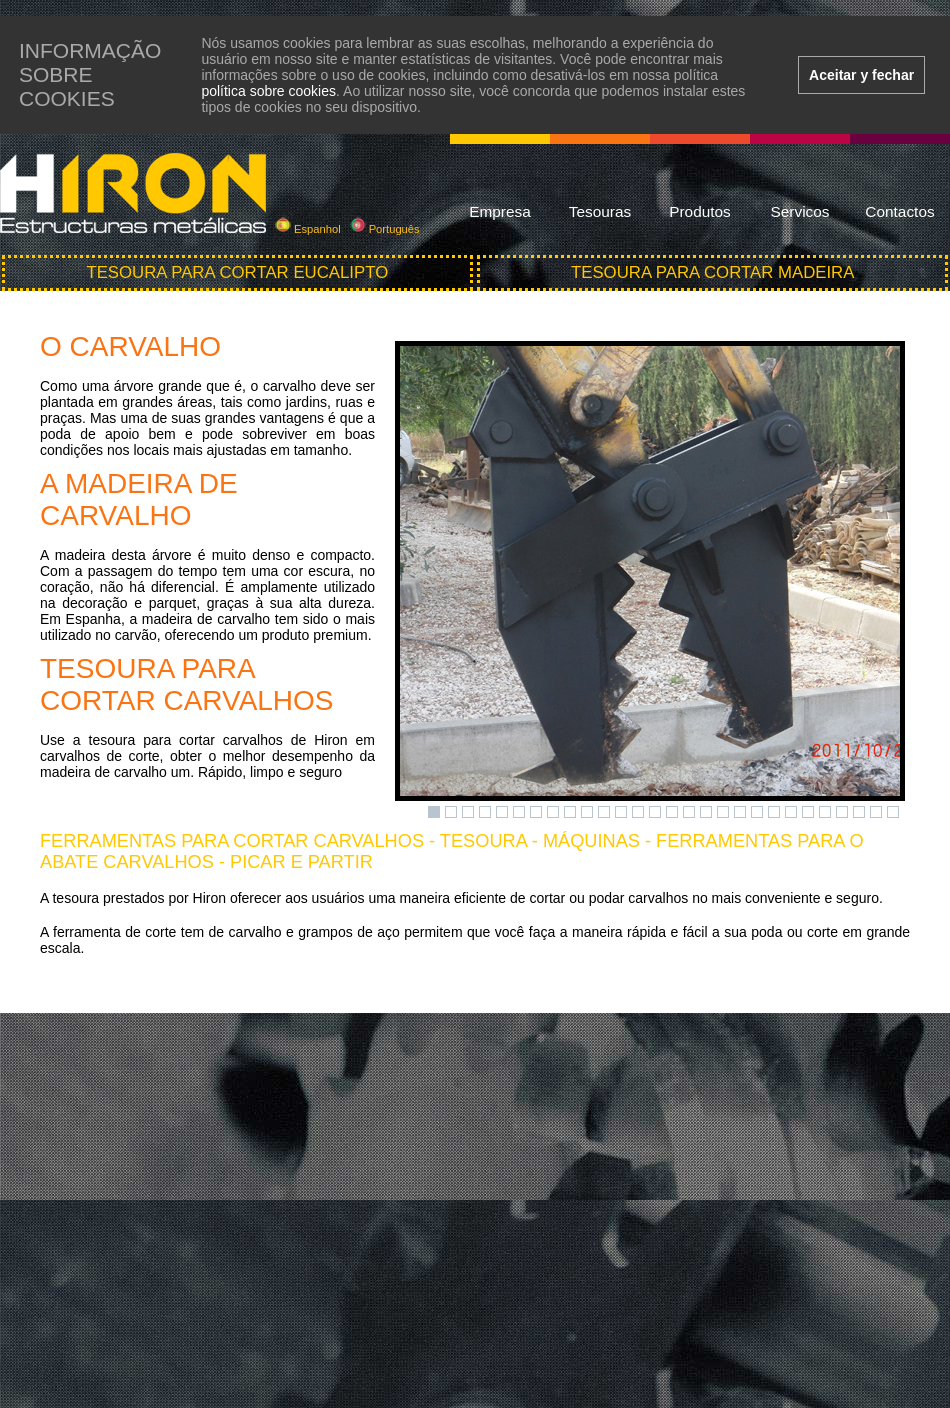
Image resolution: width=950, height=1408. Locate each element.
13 (638, 812)
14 (655, 812)
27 (876, 812)
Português (385, 229)
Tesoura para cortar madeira (712, 272)
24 (825, 812)
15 (672, 812)
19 (740, 812)
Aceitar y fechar (861, 75)
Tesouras (600, 211)
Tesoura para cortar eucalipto (237, 272)
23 (808, 812)
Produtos (700, 211)
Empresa (500, 211)
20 (757, 812)
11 (604, 812)
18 (723, 812)
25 (842, 812)
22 (791, 812)
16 (689, 812)
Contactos (899, 211)
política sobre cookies (268, 91)
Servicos (799, 211)
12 (621, 812)
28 (893, 812)
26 (859, 812)
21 (774, 812)
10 (587, 812)
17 (706, 812)
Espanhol (308, 229)
